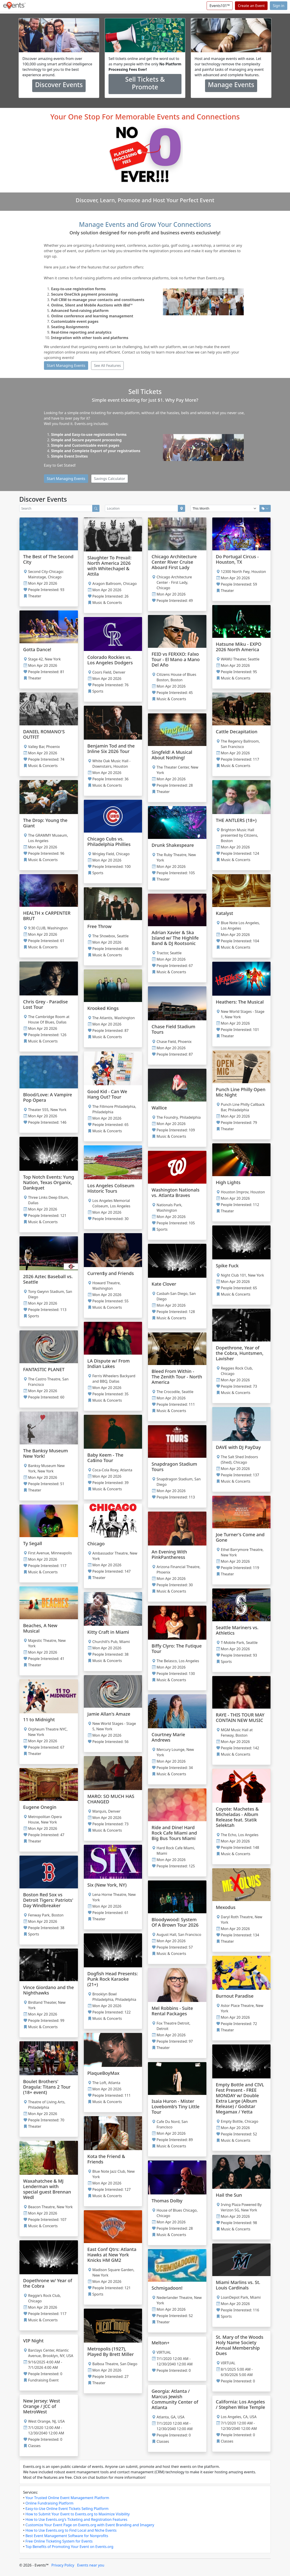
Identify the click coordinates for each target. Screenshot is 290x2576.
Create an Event (251, 5)
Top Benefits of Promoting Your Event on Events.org (69, 2546)
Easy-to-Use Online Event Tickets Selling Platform (67, 2508)
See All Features (107, 365)
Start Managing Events (66, 365)
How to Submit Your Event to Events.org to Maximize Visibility (77, 2514)
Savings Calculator (109, 478)
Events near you (90, 2565)
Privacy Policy (62, 2565)
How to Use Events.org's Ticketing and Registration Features (76, 2519)
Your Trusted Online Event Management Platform (67, 2497)
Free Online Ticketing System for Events (58, 2541)
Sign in (278, 5)
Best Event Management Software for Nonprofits (66, 2535)
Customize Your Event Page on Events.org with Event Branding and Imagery (89, 2524)
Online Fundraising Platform (49, 2503)
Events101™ (220, 5)
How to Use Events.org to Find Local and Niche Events (70, 2530)
